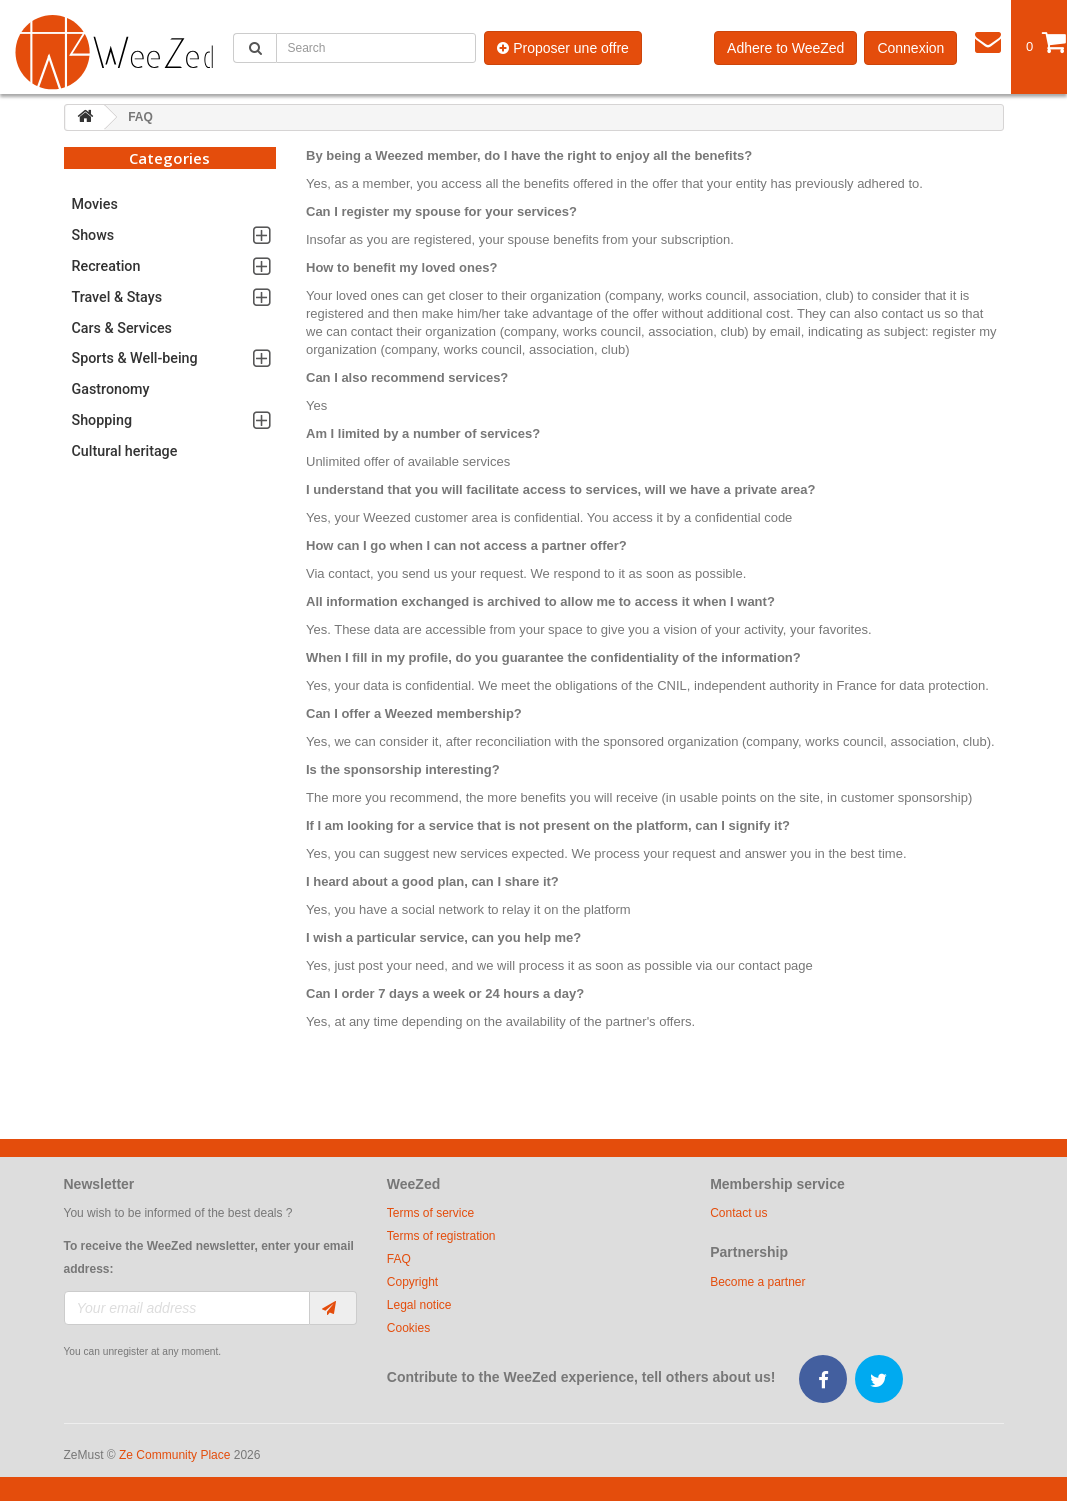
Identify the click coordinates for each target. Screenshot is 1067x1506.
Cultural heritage (125, 451)
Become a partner (757, 1282)
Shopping (102, 420)
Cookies (408, 1328)
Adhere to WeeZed (785, 48)
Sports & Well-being (135, 358)
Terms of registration (441, 1236)
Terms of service (430, 1213)
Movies (95, 204)
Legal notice (419, 1305)
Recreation (106, 266)
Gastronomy (111, 389)
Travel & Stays (117, 297)
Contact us (738, 1213)
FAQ (399, 1259)
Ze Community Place (174, 1455)
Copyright (412, 1282)
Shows (93, 235)
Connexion (910, 48)
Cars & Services (122, 328)
